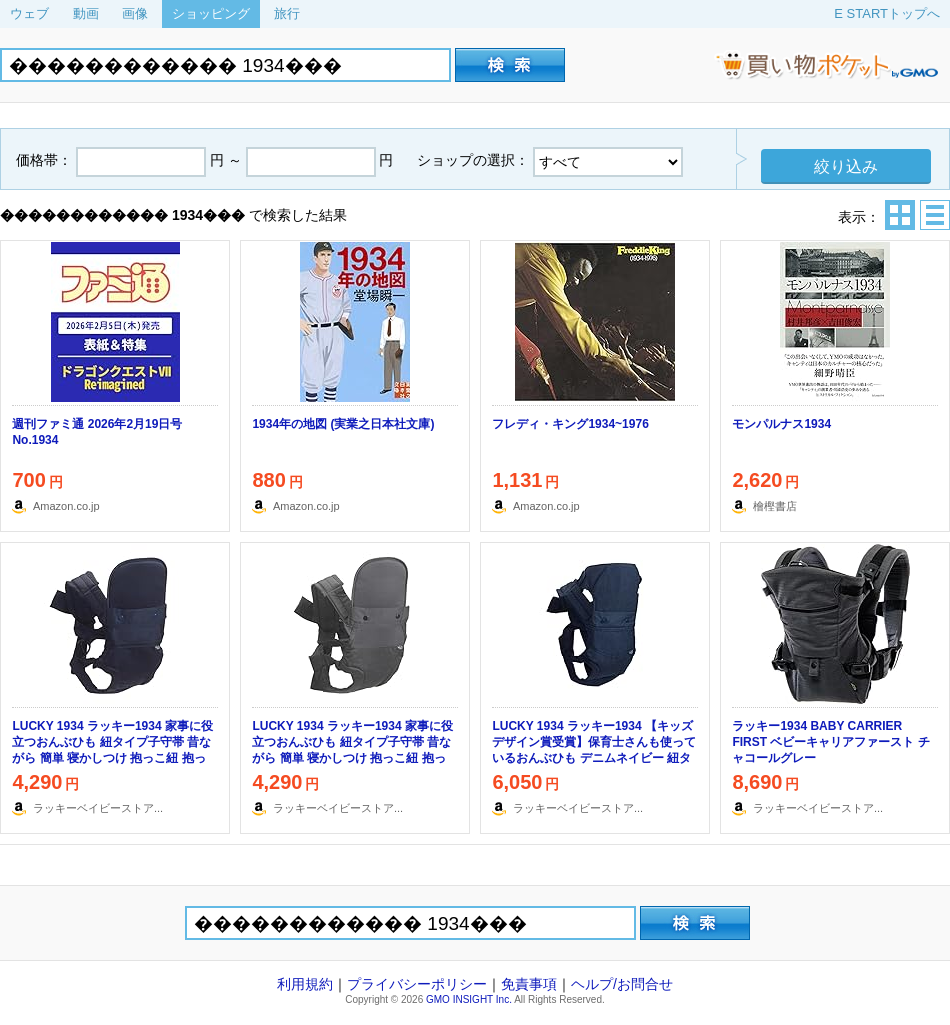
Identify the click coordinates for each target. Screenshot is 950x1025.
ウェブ (29, 13)
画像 (135, 13)
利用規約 (305, 984)
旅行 (287, 13)
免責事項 (529, 984)
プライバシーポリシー (417, 984)
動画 (86, 13)
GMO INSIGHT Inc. (469, 999)
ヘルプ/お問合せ (622, 984)
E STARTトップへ (887, 13)
